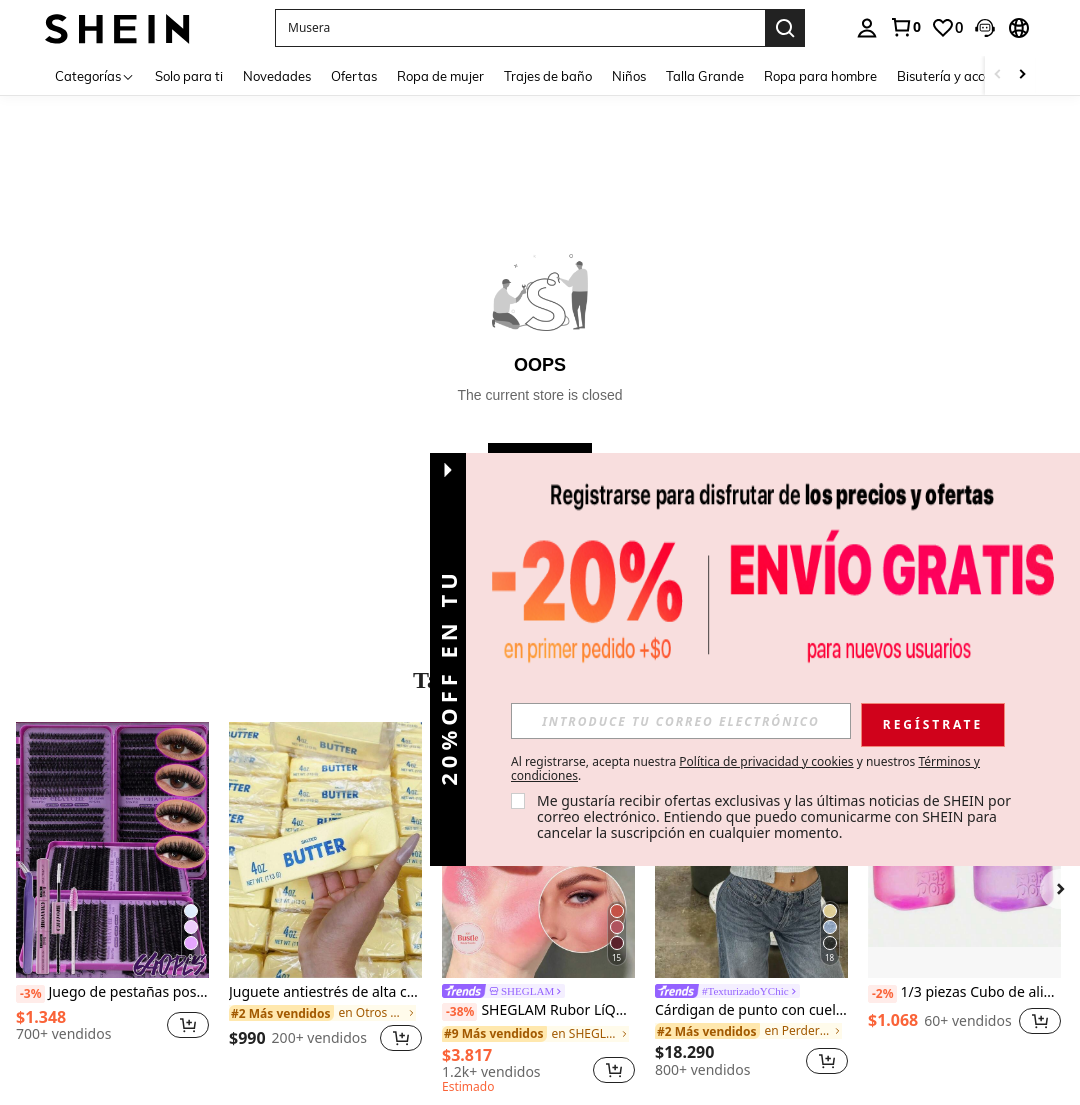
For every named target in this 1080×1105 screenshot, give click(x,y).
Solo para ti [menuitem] (189, 76)
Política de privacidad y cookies (766, 761)
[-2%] (882, 994)
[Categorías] (95, 75)
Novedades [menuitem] (277, 76)
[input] (681, 721)
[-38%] (459, 1012)
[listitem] (112, 899)
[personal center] (867, 28)
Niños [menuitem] (629, 76)
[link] (905, 27)
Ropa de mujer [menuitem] (440, 76)
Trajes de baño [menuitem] (548, 76)
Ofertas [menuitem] (354, 76)
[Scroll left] (998, 75)
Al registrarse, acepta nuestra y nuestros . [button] (745, 769)
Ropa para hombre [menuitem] (820, 76)
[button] (520, 28)
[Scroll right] (1022, 75)
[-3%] (30, 994)
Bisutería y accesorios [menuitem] (961, 76)
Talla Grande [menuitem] (705, 76)
